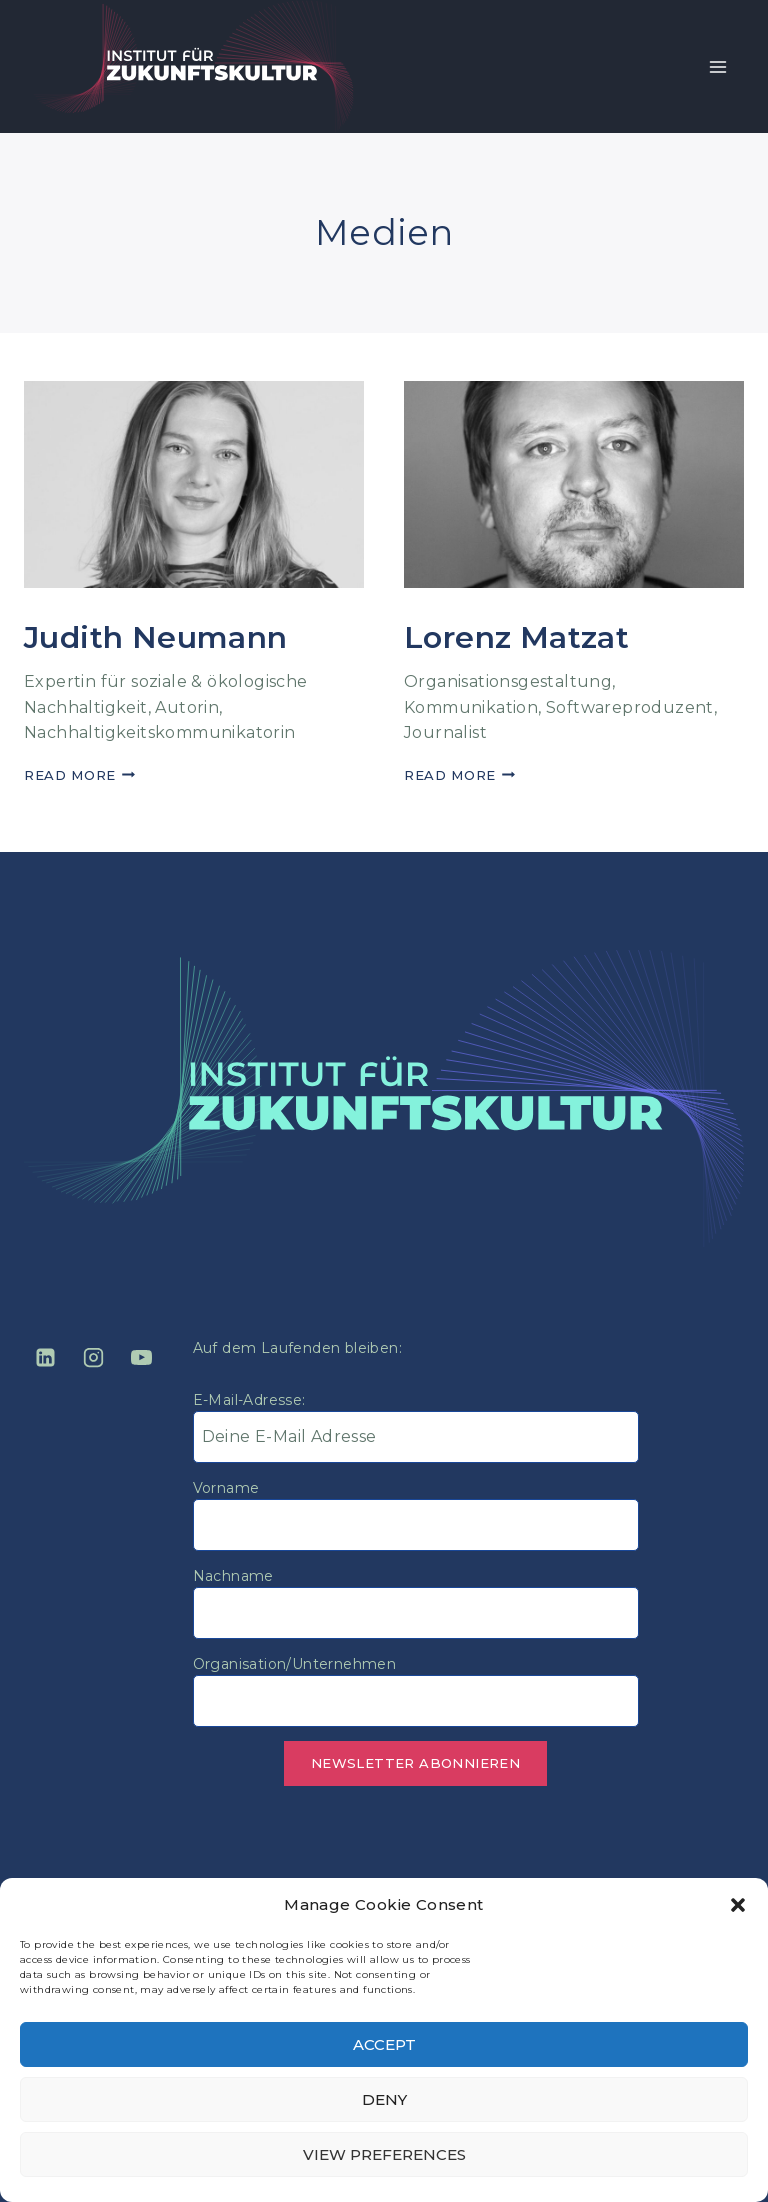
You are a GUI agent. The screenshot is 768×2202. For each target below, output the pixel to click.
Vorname (226, 1488)
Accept (384, 2044)
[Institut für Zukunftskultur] (193, 66)
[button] (738, 1905)
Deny (384, 2099)
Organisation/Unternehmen (295, 1664)
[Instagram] (93, 1358)
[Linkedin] (45, 1358)
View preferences (384, 2154)
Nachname (233, 1576)
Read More (79, 775)
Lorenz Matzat (516, 637)
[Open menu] (717, 66)
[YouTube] (142, 1358)
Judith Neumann (156, 637)
